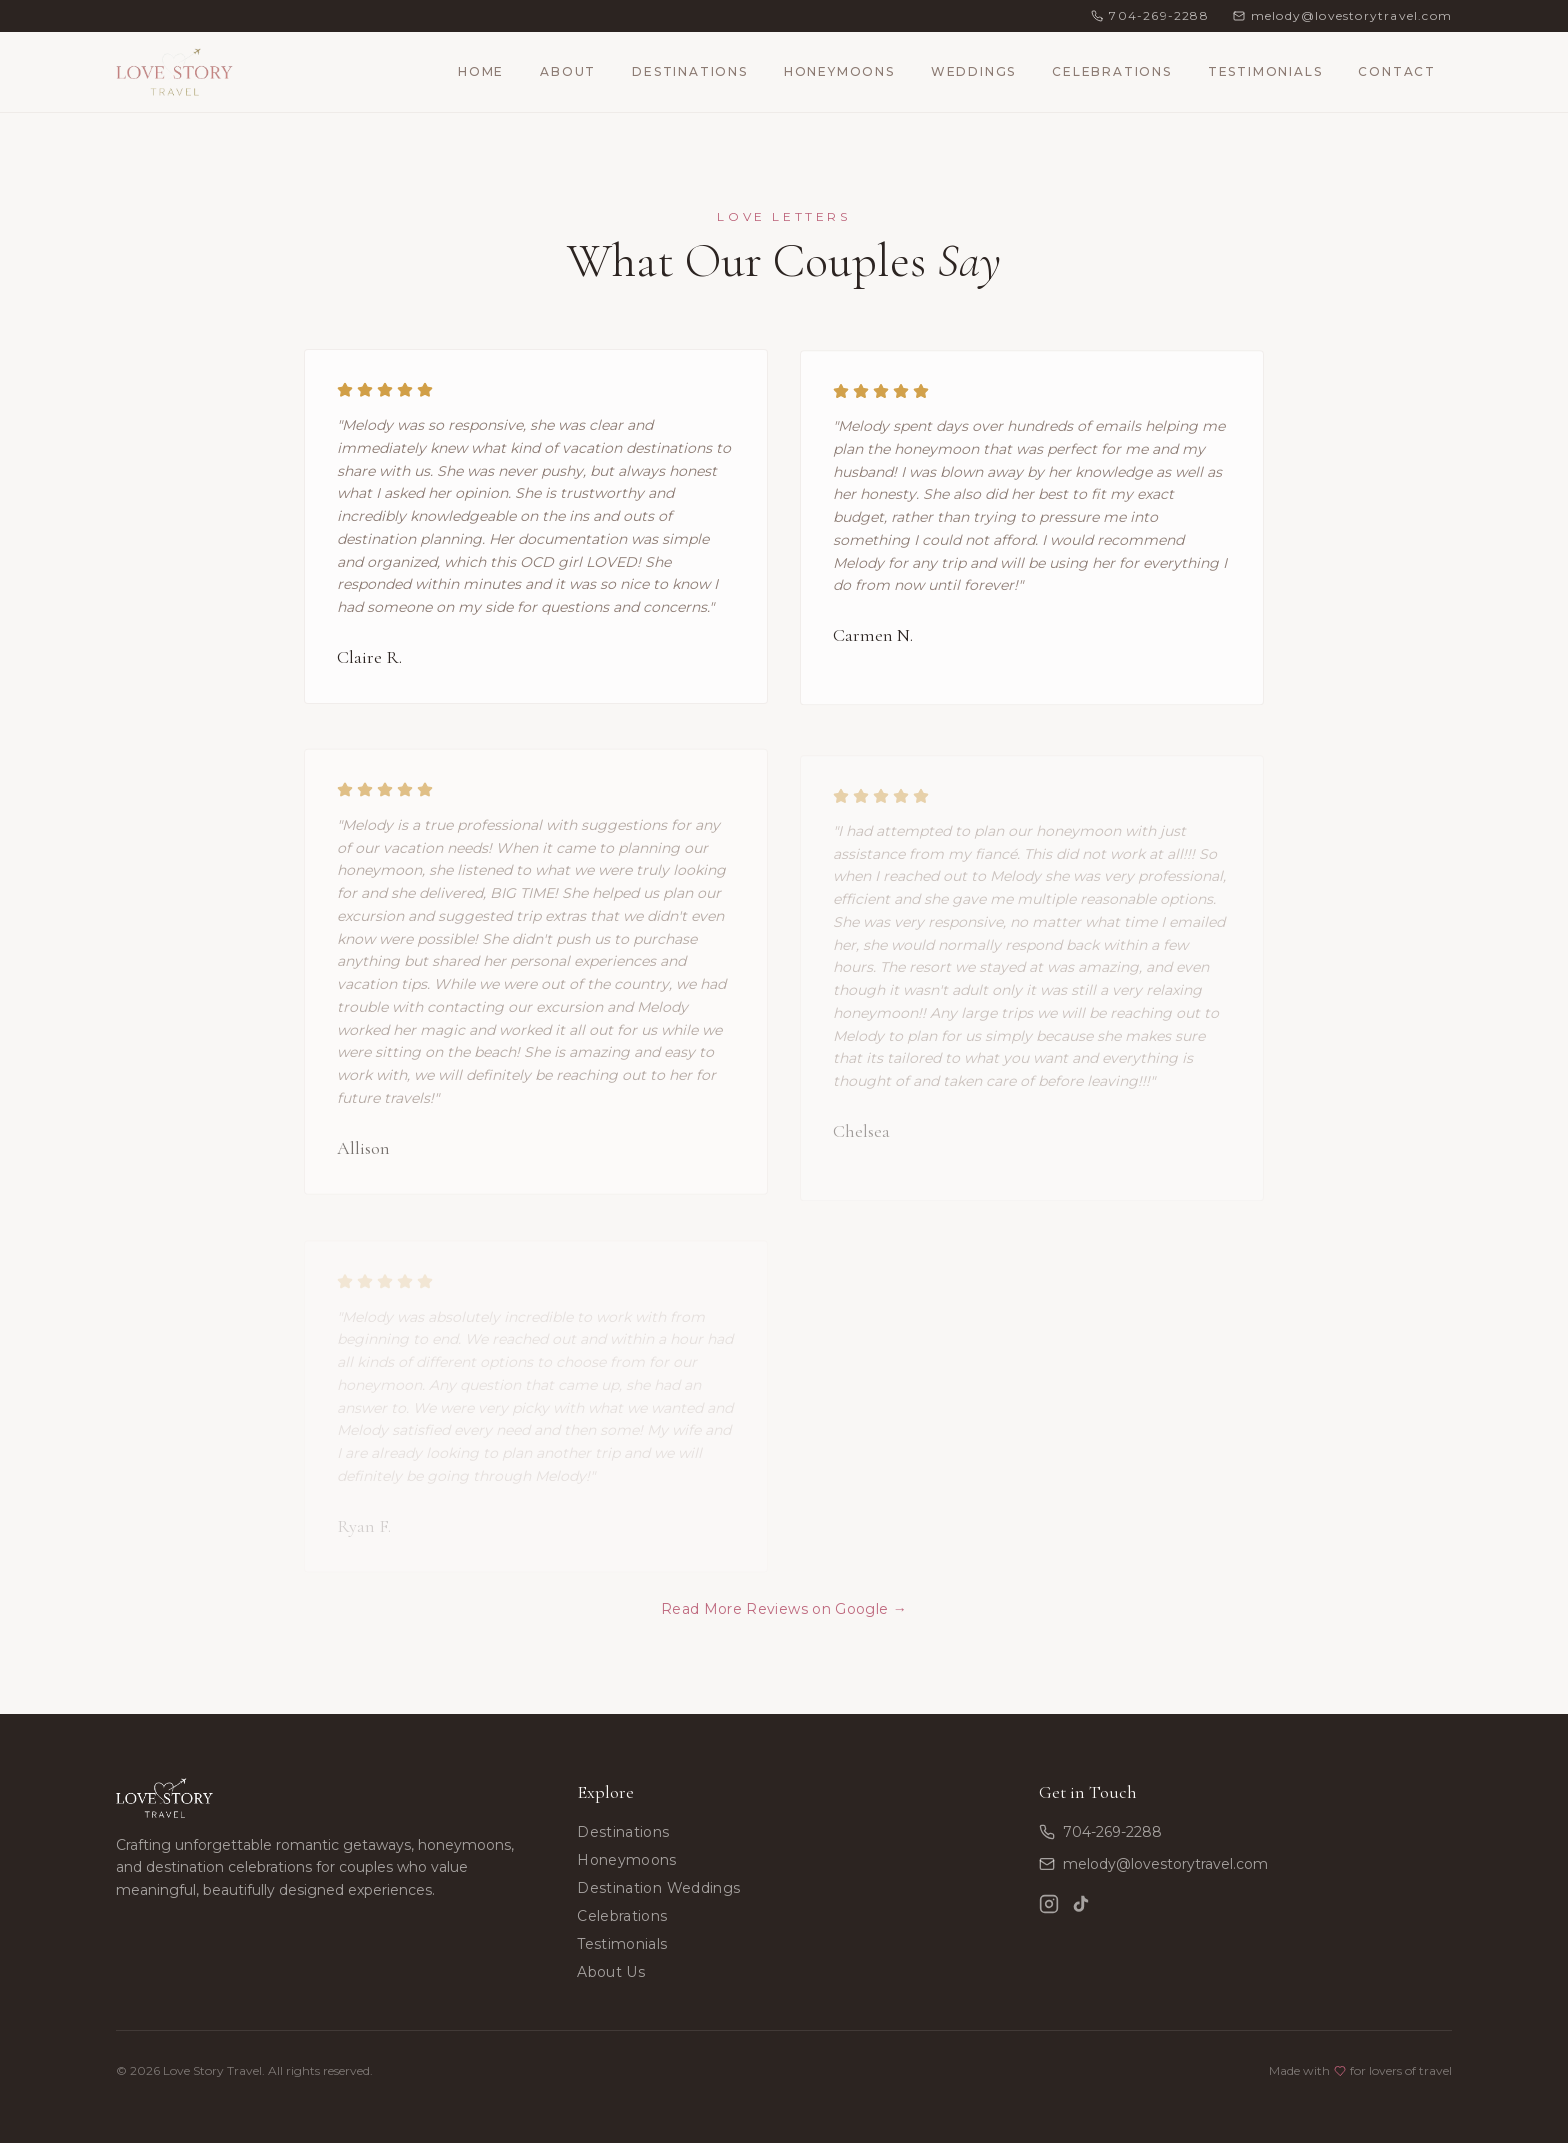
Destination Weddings (658, 1888)
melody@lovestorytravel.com (1153, 1864)
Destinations (690, 71)
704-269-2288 (1100, 1832)
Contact (1397, 71)
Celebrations (1112, 71)
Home (481, 71)
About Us (611, 1972)
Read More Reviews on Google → (784, 1616)
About (568, 71)
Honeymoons (839, 71)
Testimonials (1265, 71)
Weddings (973, 71)
